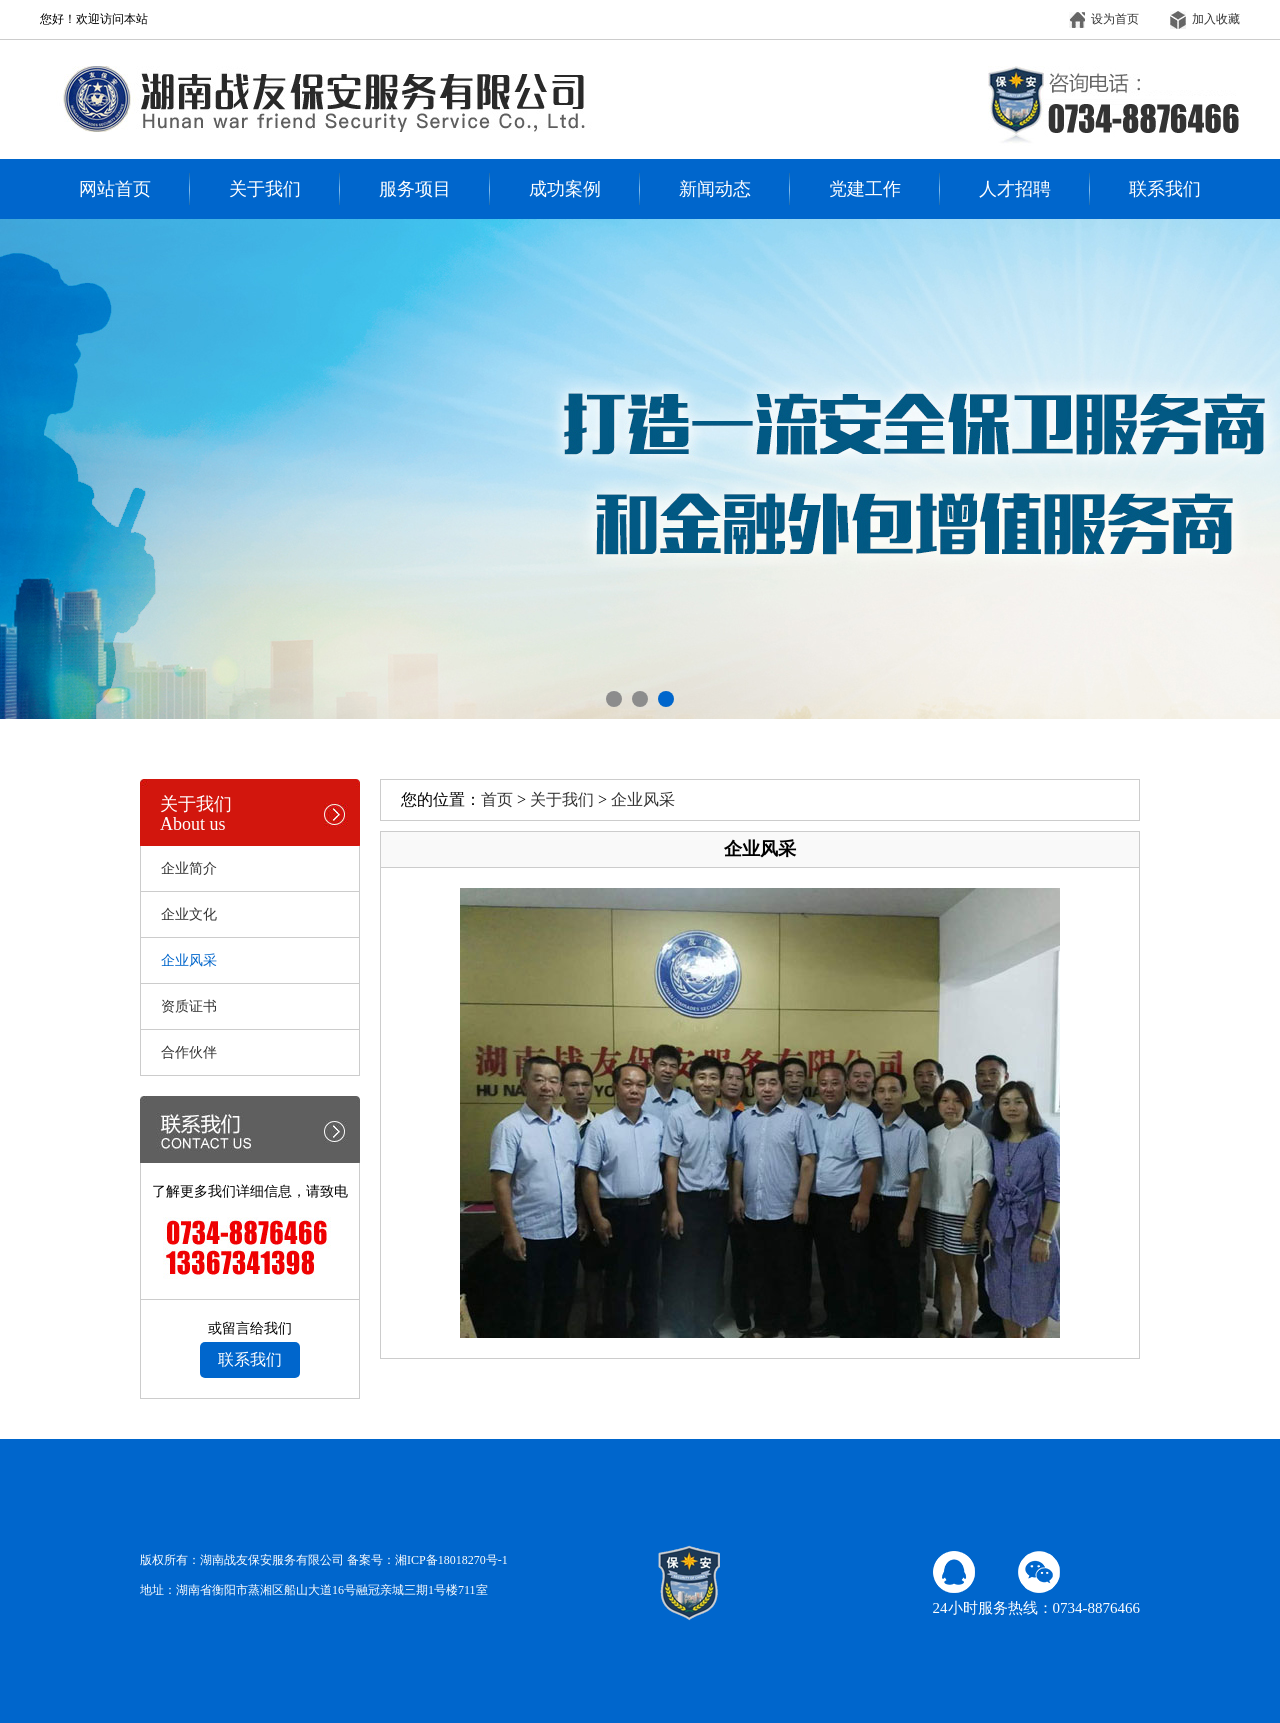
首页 (497, 799)
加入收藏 (1205, 19)
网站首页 (115, 189)
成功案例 (565, 189)
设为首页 (1104, 19)
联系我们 (1165, 189)
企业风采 (643, 799)
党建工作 (865, 189)
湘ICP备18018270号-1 (451, 1560)
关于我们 (265, 189)
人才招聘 (1015, 189)
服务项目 (415, 189)
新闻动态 (715, 189)
